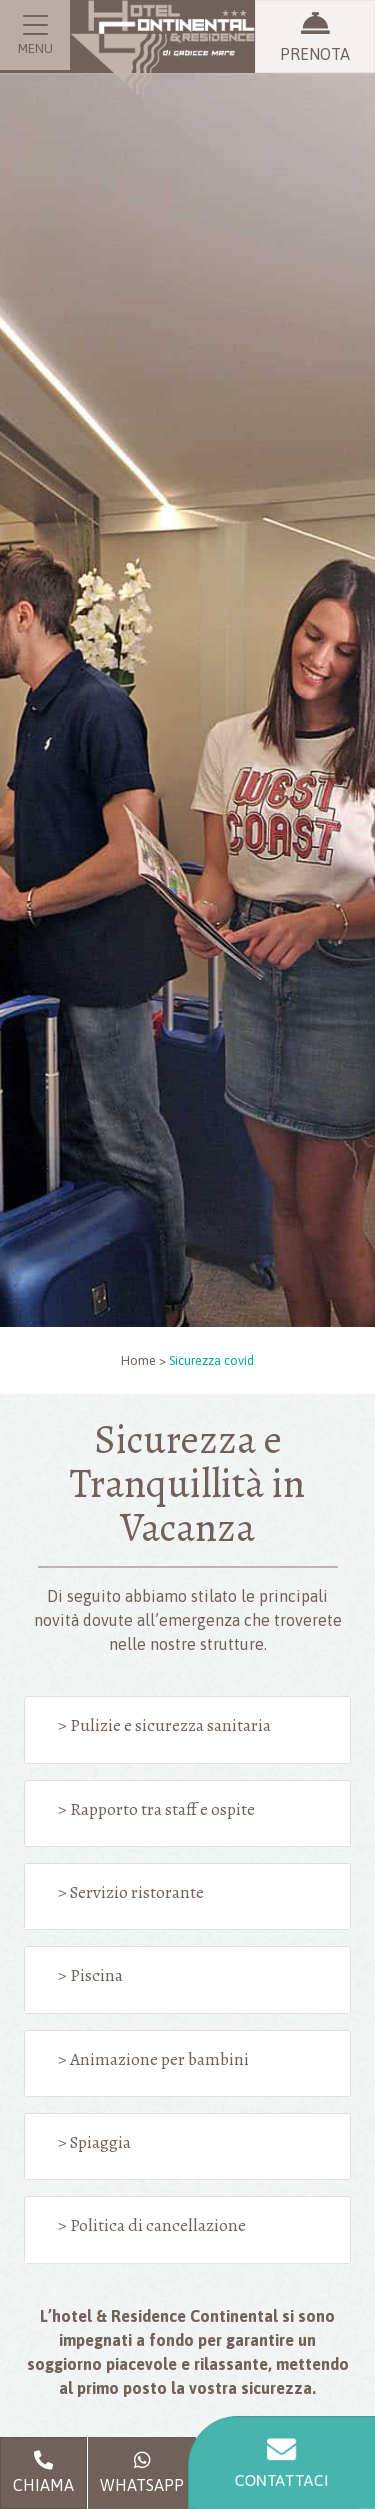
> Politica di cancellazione (152, 2225)
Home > (143, 1360)
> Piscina (90, 1975)
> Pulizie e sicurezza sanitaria (164, 1725)
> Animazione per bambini (153, 2059)
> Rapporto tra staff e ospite (156, 1809)
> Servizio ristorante (131, 1892)
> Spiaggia (94, 2142)
